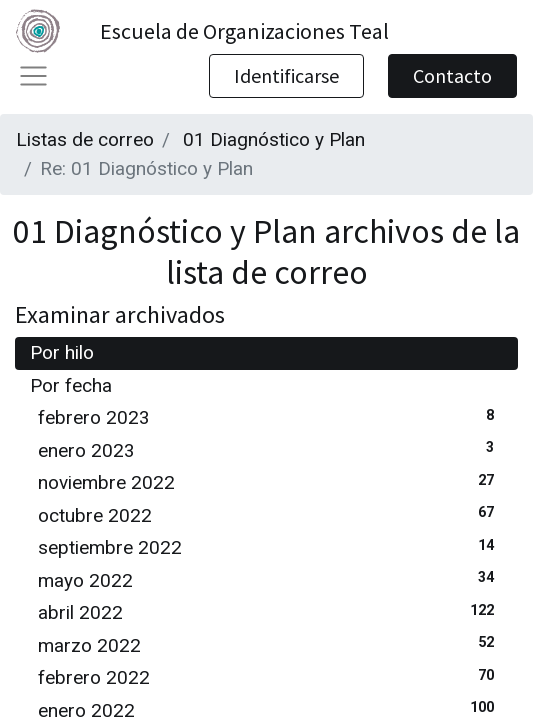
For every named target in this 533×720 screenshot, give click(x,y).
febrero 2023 (270, 416)
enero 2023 (270, 449)
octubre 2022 (270, 514)
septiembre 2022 (270, 546)
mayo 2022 (270, 579)
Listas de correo (85, 139)
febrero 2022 (270, 676)
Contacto (452, 75)
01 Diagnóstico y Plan (274, 139)
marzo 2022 (270, 644)
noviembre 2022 (270, 481)
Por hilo (62, 352)
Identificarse (286, 75)
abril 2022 (270, 611)
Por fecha (71, 385)
